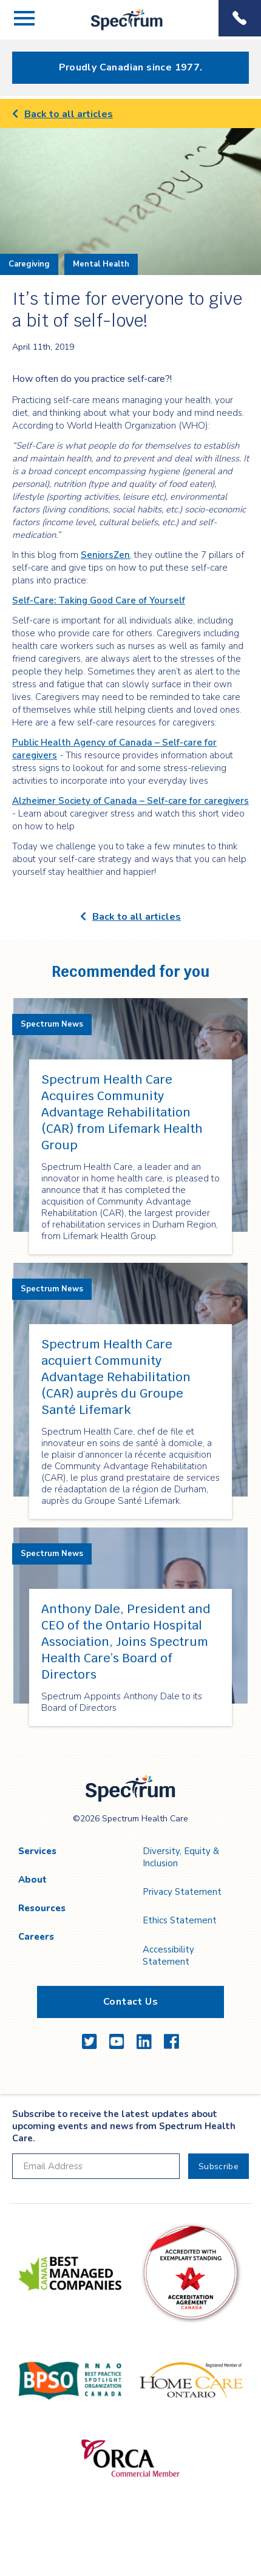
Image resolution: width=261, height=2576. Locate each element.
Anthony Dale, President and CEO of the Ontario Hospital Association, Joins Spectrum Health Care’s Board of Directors (126, 1641)
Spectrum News (52, 1024)
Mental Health (101, 264)
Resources (42, 1908)
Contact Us (130, 2001)
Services (37, 1851)
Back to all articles (62, 114)
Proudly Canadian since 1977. (131, 67)
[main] (130, 927)
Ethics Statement (180, 1920)
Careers (36, 1937)
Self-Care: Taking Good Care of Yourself (98, 600)
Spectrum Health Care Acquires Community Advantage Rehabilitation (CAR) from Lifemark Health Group (122, 1112)
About (32, 1880)
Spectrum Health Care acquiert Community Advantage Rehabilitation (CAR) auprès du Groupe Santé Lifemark (116, 1377)
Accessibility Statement (168, 1955)
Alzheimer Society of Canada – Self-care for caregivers (130, 801)
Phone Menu (240, 18)
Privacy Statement (182, 1892)
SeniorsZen (105, 555)
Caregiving (29, 264)
